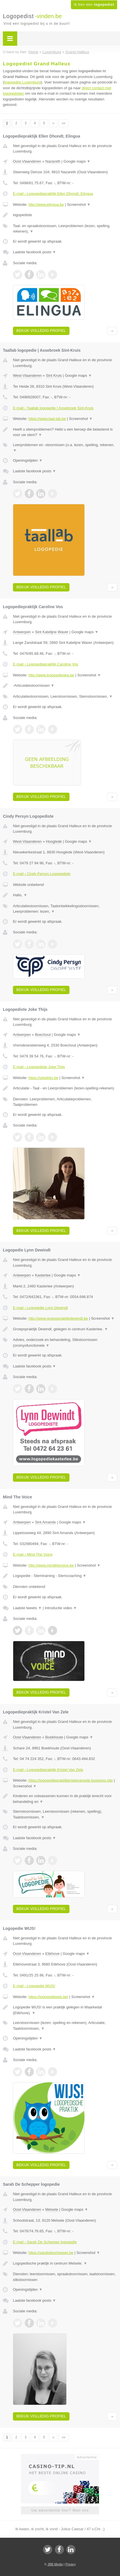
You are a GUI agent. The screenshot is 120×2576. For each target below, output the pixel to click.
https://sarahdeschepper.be (50, 2252)
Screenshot (78, 204)
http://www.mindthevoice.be (51, 1565)
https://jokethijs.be (43, 1078)
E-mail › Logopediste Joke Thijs (39, 1067)
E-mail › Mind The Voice (33, 1554)
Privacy (70, 2564)
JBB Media (55, 2564)
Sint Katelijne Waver (52, 632)
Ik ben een (94, 5)
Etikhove (52, 1953)
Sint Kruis (54, 375)
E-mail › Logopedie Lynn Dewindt (40, 1308)
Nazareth (53, 161)
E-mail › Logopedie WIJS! (34, 1986)
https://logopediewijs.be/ (48, 1997)
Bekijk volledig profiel (41, 330)
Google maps (76, 161)
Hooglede (54, 841)
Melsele (51, 2209)
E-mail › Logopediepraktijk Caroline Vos (45, 664)
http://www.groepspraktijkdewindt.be (58, 1318)
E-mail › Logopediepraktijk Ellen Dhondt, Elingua (53, 193)
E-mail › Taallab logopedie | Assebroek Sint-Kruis (53, 408)
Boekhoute (54, 1737)
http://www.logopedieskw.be (51, 675)
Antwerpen (22, 632)
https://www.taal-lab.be (47, 418)
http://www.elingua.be (46, 204)
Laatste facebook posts (34, 252)
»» (63, 123)
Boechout (43, 1034)
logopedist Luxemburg (22, 82)
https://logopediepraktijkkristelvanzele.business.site (70, 1780)
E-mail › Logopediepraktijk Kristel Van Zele (48, 1770)
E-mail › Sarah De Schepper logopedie (45, 2242)
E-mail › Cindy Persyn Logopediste (41, 874)
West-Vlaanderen (27, 375)
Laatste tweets (27, 1608)
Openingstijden (27, 460)
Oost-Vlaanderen (27, 161)
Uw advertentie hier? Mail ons (60, 2510)
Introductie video (61, 1608)
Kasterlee (43, 1275)
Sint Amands (45, 1522)
